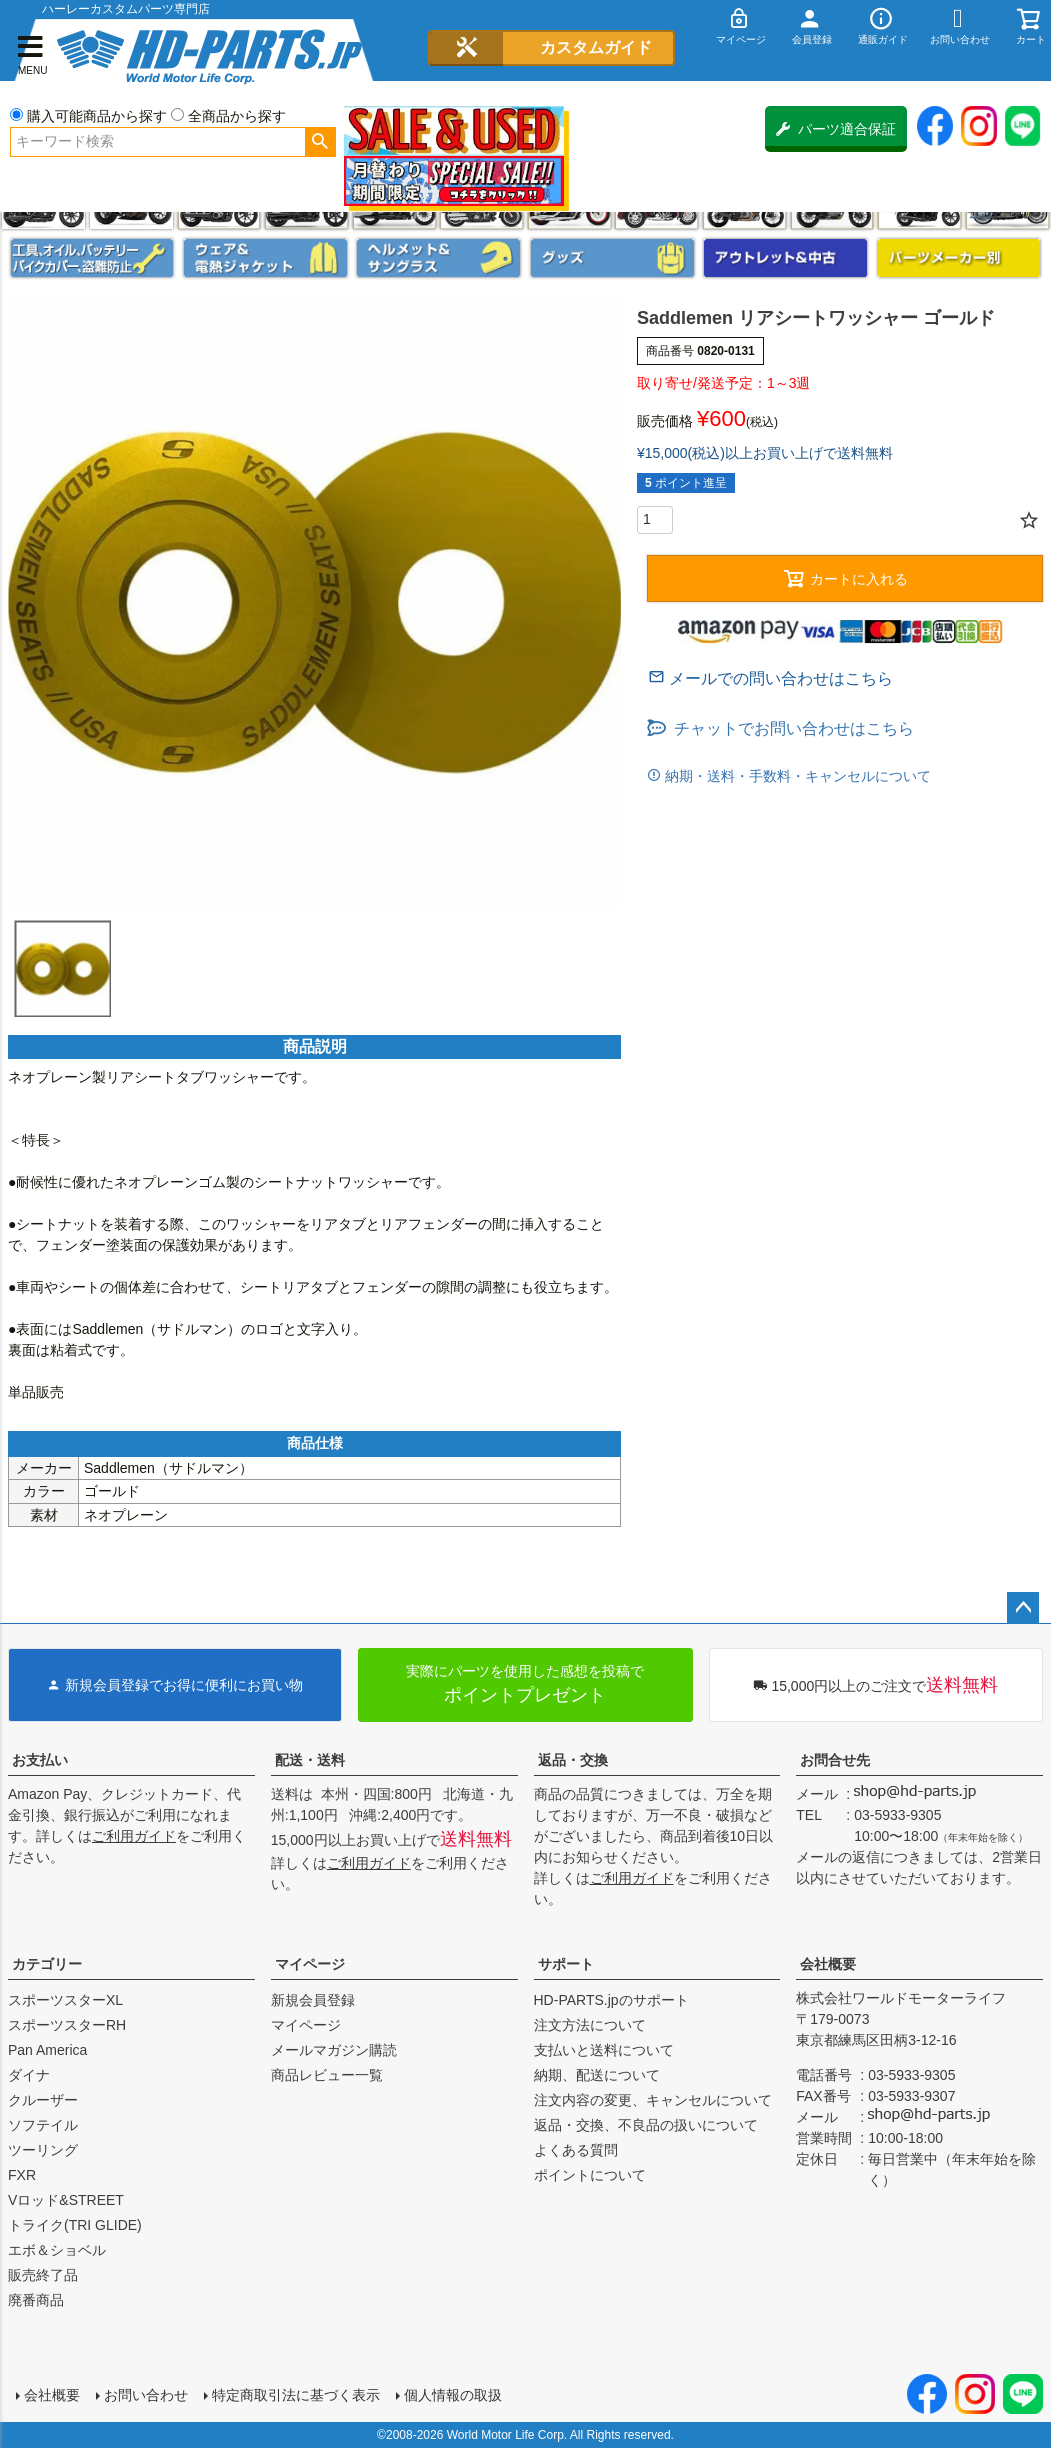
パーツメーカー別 (959, 258)
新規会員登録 (313, 2000)
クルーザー (43, 2100)
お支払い (40, 1760)
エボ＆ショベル (57, 2250)
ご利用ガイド (134, 1836)
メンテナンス (92, 258)
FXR (22, 2175)
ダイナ (29, 2075)
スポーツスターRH (67, 2025)
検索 (320, 142)
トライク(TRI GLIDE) (75, 2225)
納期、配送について (597, 2075)
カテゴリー (47, 1964)
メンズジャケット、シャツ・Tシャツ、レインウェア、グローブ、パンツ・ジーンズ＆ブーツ (265, 258)
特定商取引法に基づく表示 (296, 2395)
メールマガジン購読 (334, 2050)
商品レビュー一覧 (327, 2075)
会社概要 (828, 1964)
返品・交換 (573, 1760)
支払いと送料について (604, 2050)
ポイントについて (590, 2175)
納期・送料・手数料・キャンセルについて (796, 776)
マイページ (310, 1964)
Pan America (47, 2050)
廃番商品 (36, 2300)
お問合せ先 (835, 1760)
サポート (566, 1964)
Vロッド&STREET (66, 2200)
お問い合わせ (146, 2395)
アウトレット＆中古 (785, 258)
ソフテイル (43, 2125)
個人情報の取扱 (453, 2395)
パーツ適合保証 (836, 129)
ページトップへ (1023, 1608)
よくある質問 (576, 2150)
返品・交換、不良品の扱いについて (646, 2125)
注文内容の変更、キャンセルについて (653, 2100)
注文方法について (590, 2025)
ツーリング (43, 2150)
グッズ (612, 258)
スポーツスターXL (65, 2000)
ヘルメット (438, 258)
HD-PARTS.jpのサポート (611, 2000)
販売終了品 (43, 2275)
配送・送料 (310, 1760)
